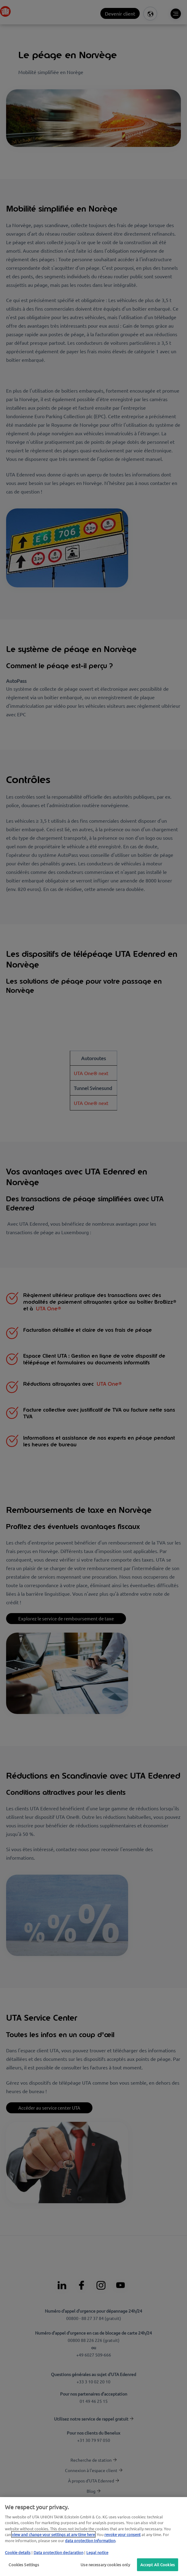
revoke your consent (122, 2534)
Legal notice (97, 2552)
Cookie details (18, 2552)
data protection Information (90, 2540)
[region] (93, 2536)
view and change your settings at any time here (53, 2534)
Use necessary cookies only (105, 2564)
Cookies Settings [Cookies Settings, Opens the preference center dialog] (24, 2564)
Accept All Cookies (157, 2564)
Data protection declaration (58, 2552)
